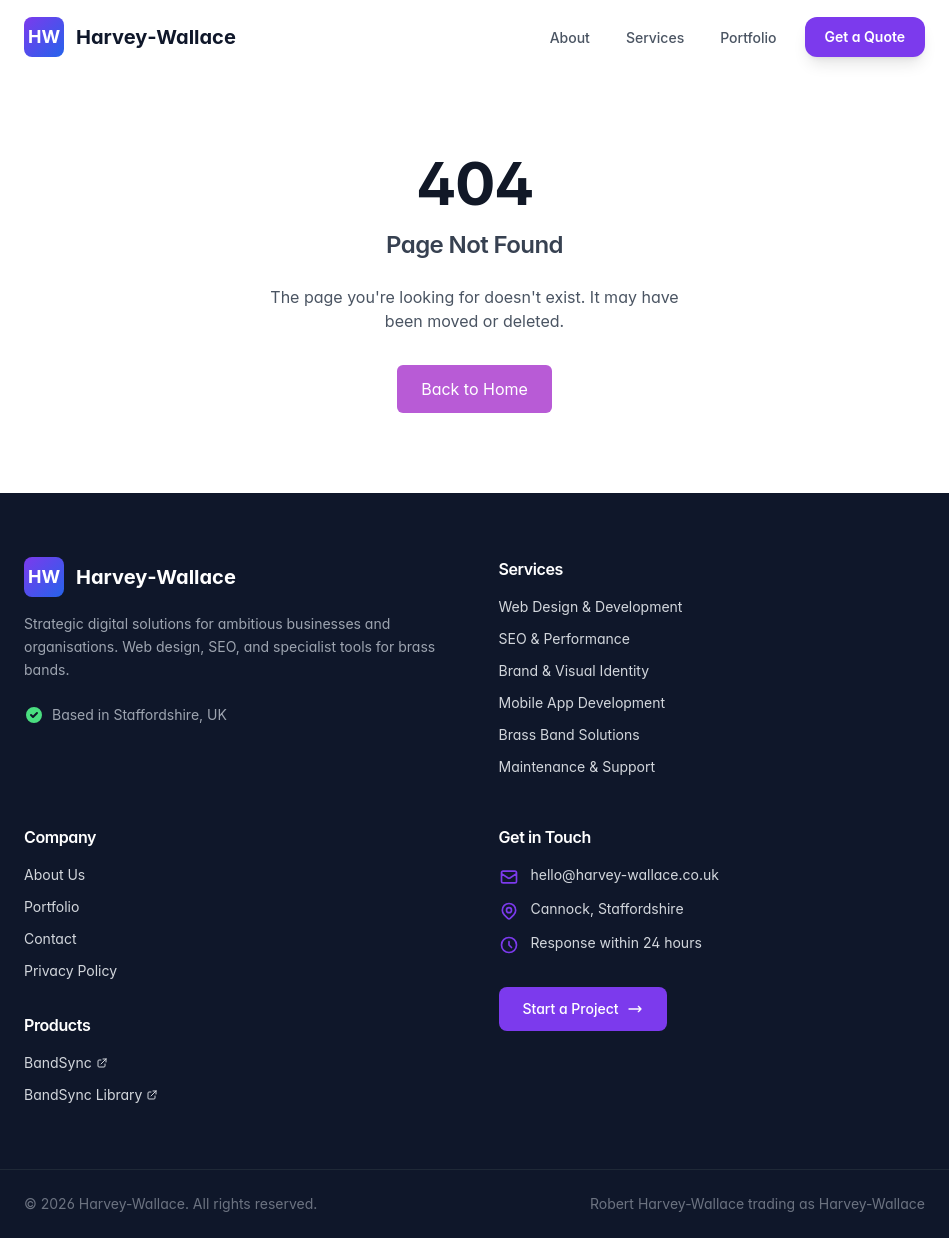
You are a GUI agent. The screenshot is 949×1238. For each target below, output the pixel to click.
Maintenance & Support (577, 766)
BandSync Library (91, 1094)
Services (655, 37)
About (570, 37)
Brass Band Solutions (569, 734)
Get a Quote (865, 36)
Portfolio (748, 37)
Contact (50, 938)
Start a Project (583, 1008)
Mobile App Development (582, 702)
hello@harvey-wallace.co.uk (625, 874)
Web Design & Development (591, 606)
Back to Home (474, 389)
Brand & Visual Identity (574, 670)
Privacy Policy (70, 970)
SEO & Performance (564, 638)
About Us (54, 874)
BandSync (66, 1062)
